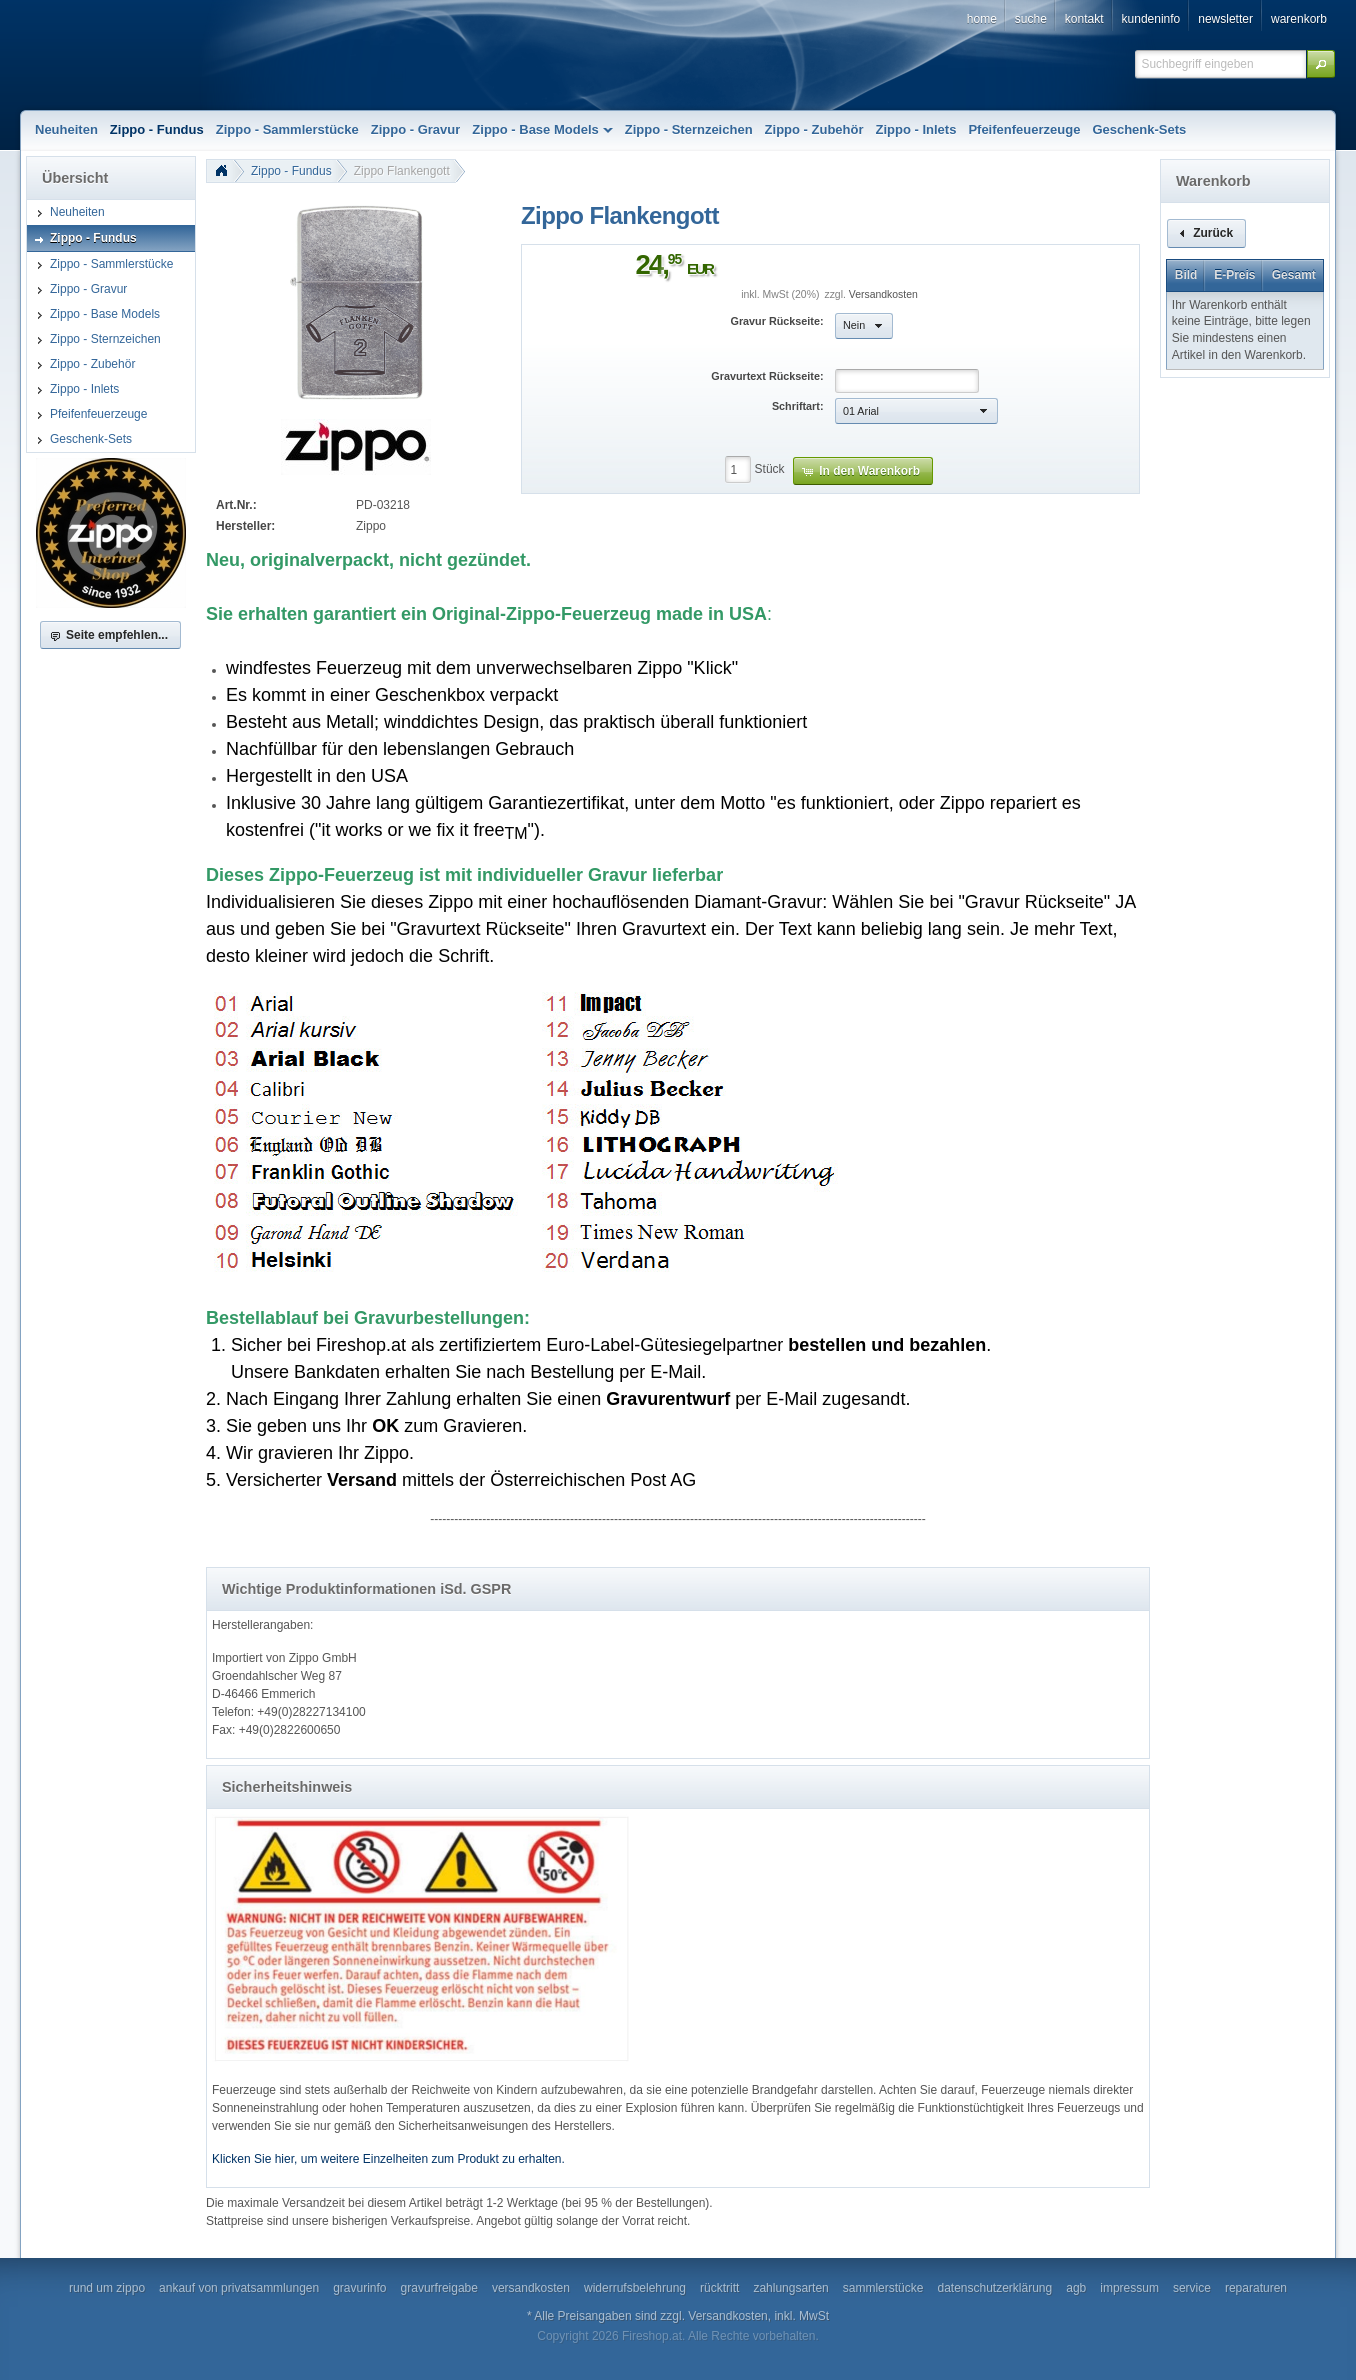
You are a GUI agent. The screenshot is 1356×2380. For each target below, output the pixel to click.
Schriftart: (798, 406)
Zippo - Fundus (291, 171)
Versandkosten (883, 294)
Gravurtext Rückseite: (767, 376)
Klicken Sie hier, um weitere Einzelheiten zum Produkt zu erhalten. (388, 2159)
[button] (1321, 64)
